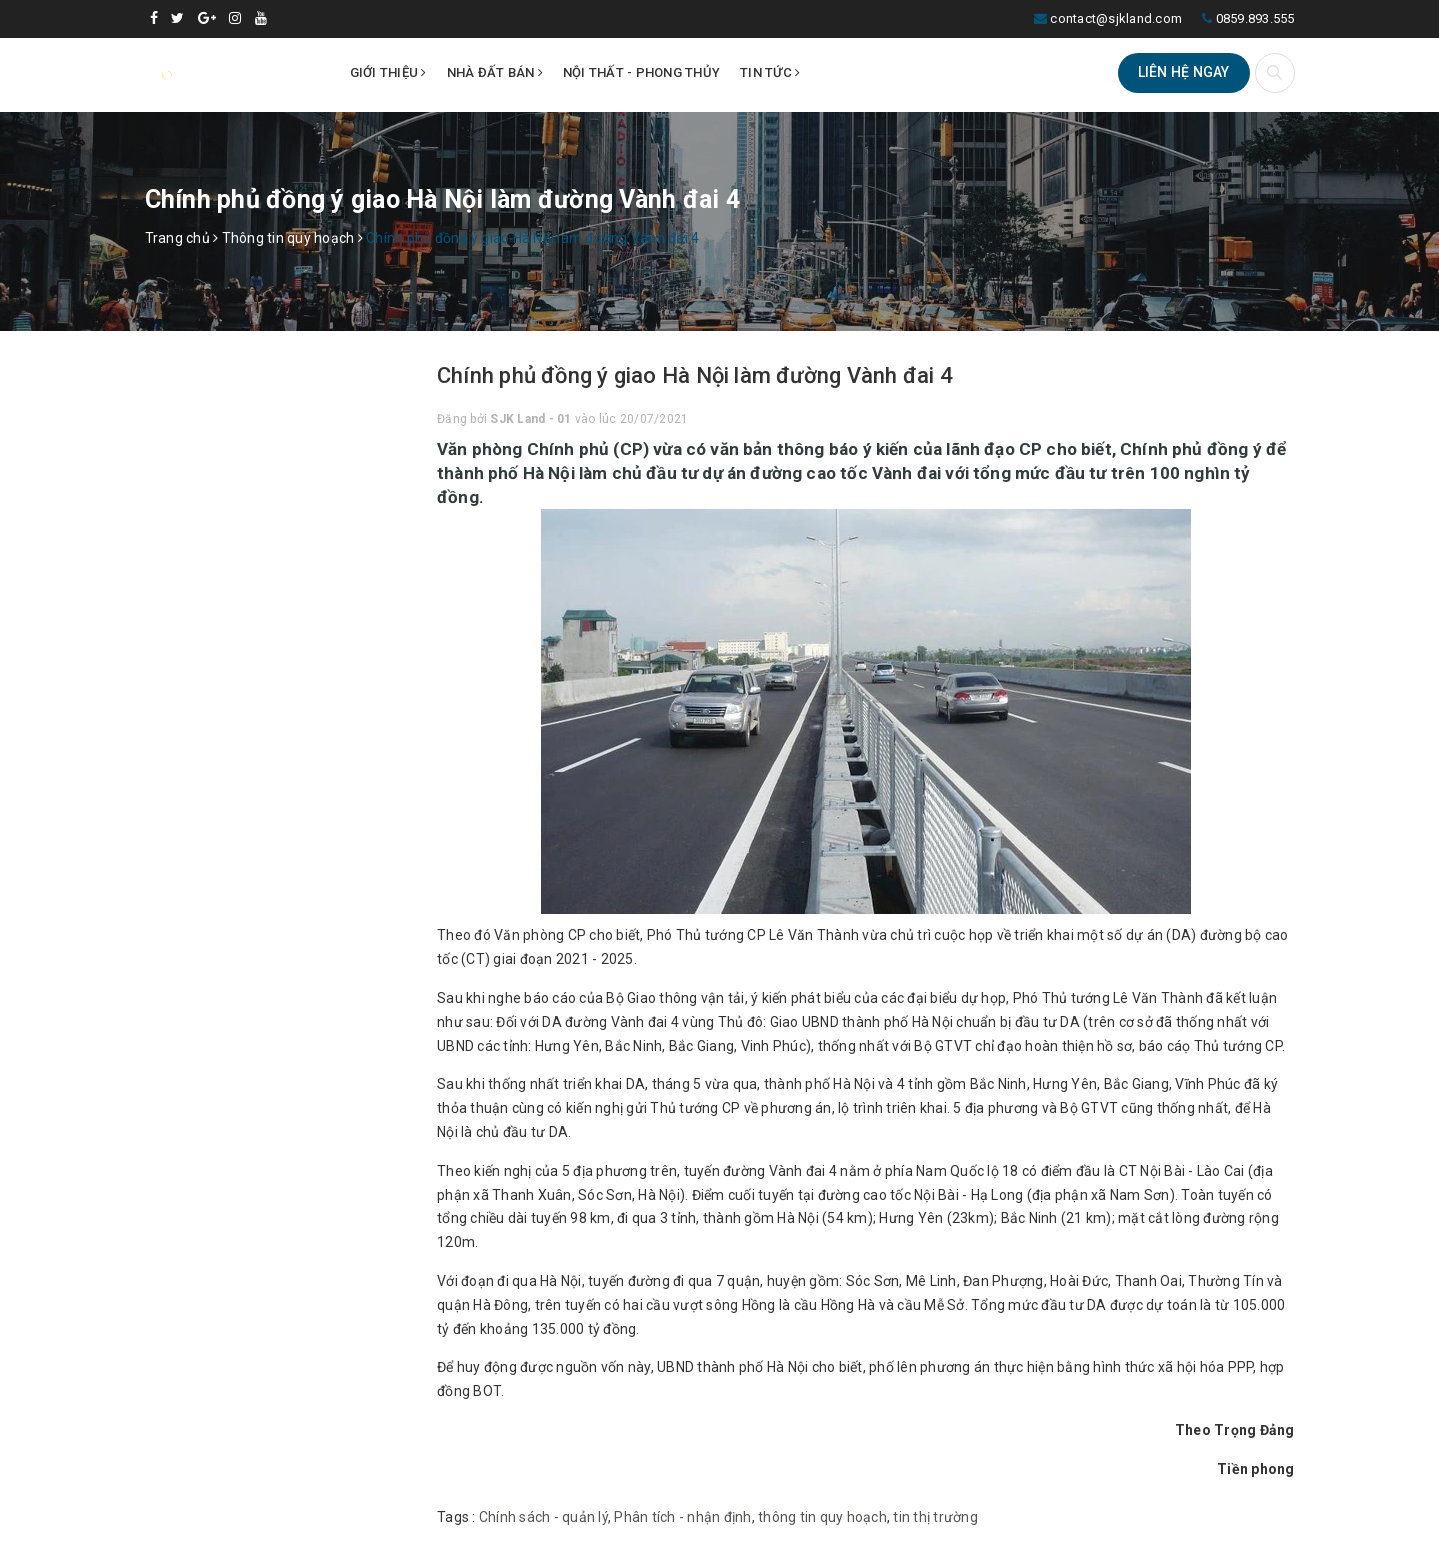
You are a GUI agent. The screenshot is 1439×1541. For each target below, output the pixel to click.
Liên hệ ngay (1184, 72)
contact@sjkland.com (1116, 18)
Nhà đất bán (495, 72)
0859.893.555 (1255, 18)
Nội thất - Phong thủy (641, 72)
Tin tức (770, 72)
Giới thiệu (388, 72)
